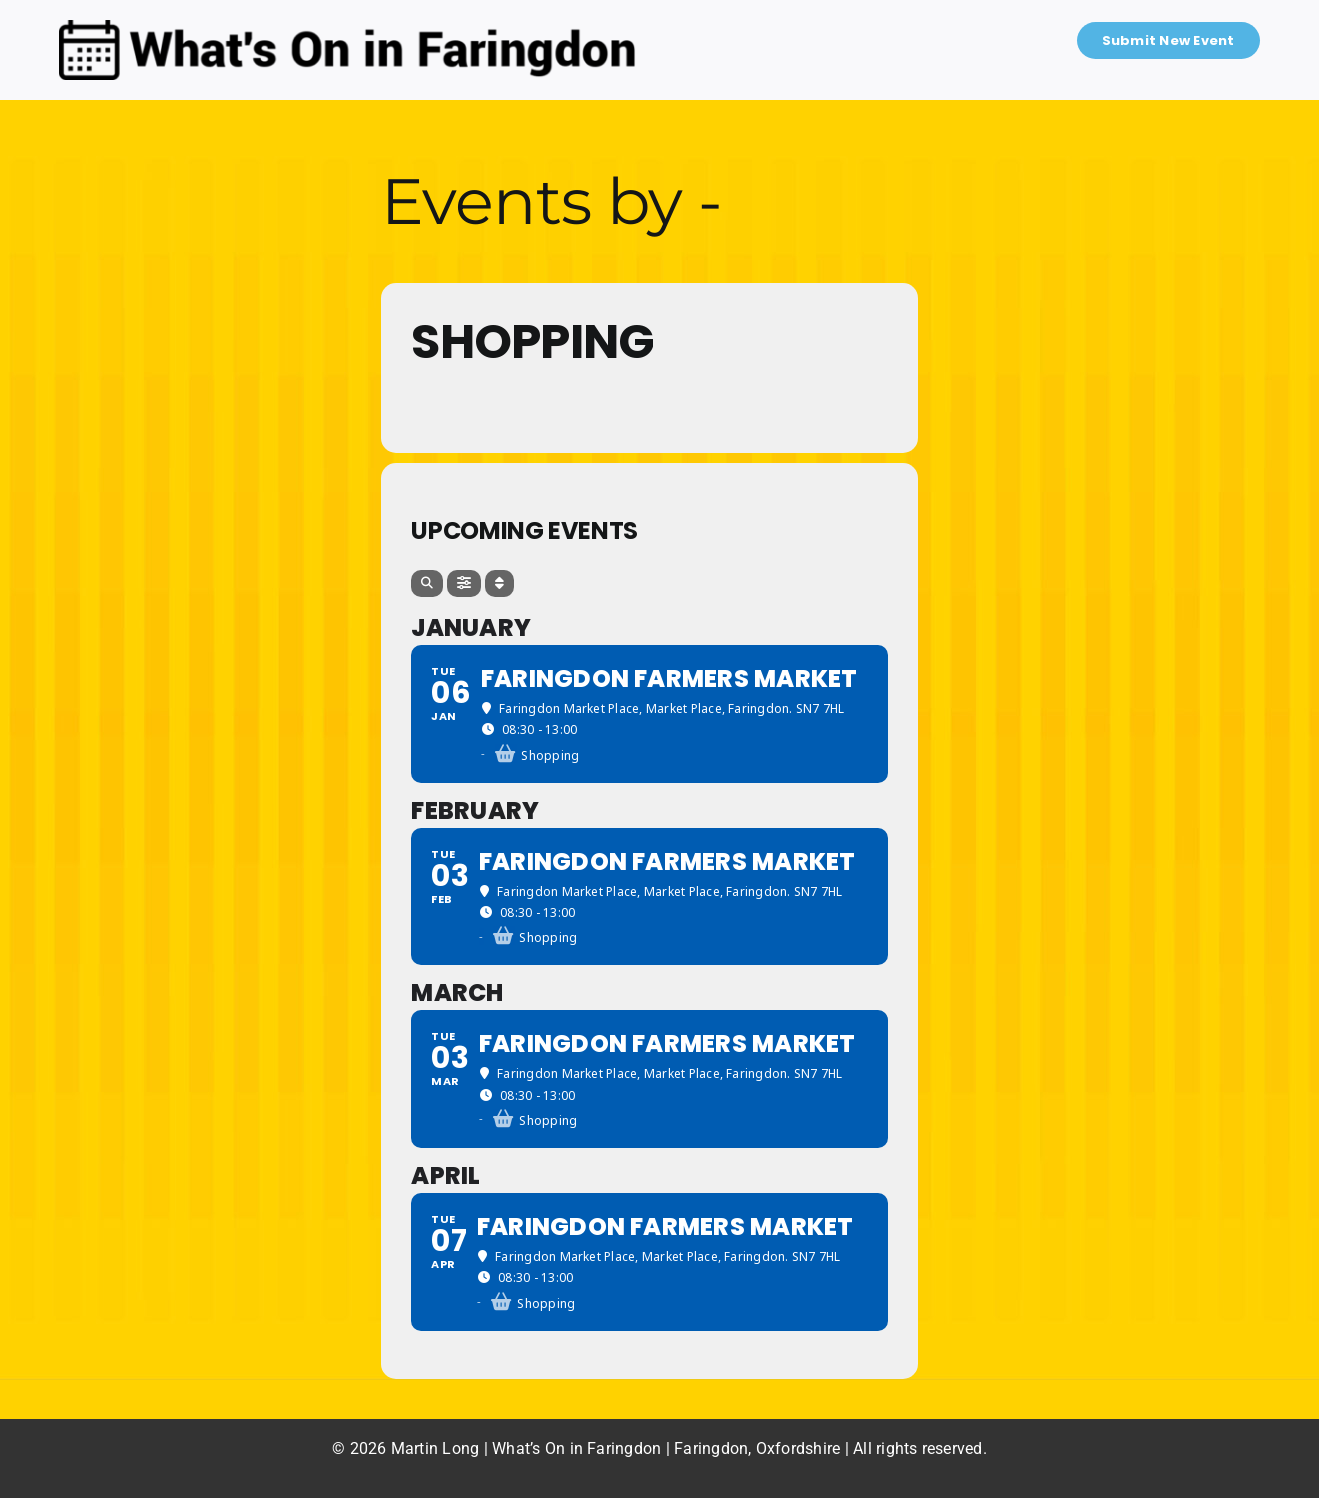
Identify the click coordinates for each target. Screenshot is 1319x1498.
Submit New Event (1168, 40)
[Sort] (499, 583)
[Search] (427, 583)
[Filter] (464, 583)
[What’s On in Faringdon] (347, 27)
